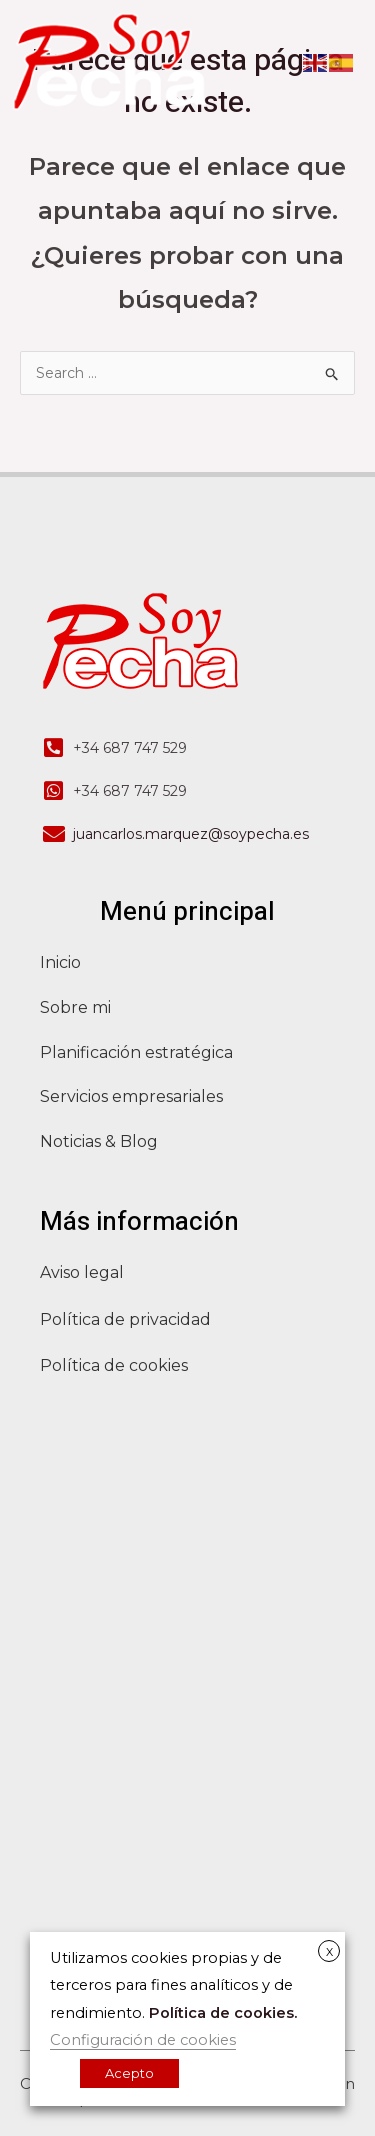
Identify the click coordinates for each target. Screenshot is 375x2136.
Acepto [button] (129, 2073)
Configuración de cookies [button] (143, 2040)
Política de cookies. (223, 2013)
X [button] (329, 1952)
